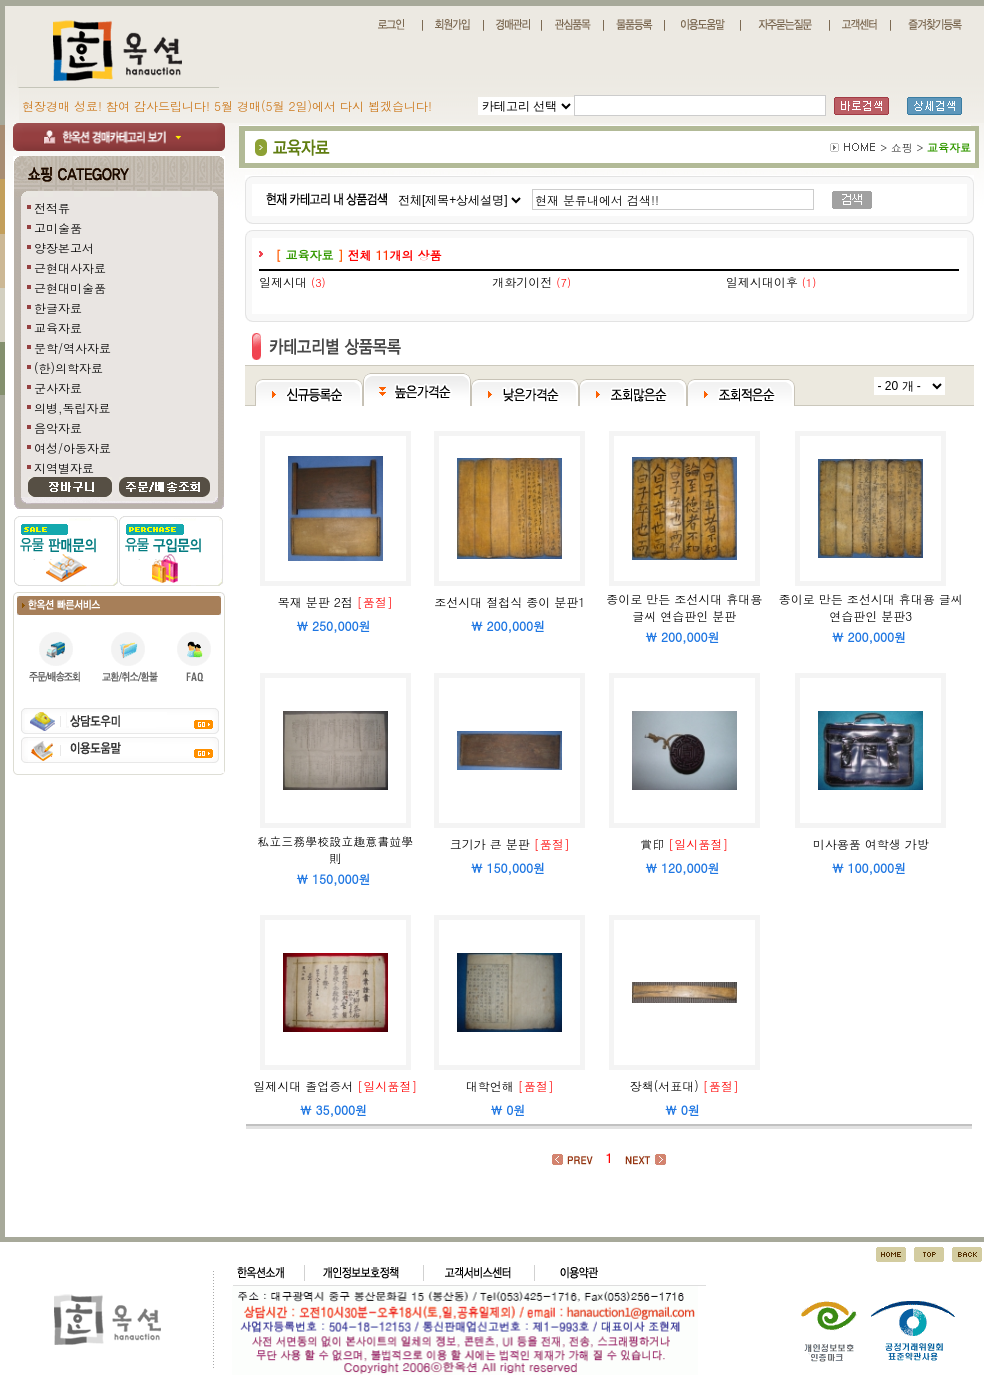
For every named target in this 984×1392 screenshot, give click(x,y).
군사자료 (58, 387)
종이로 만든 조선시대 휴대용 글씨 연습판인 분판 (684, 607)
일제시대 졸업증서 (303, 1085)
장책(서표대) (664, 1085)
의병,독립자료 (72, 407)
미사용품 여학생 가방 (871, 843)
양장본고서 (64, 247)
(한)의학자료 (68, 367)
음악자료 (58, 427)
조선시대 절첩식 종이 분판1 (509, 601)
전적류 (52, 207)
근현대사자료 (70, 267)
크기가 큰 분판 (490, 843)
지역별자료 (64, 467)
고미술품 (58, 227)
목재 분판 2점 (315, 601)
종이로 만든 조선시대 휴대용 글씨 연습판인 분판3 (871, 607)
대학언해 (490, 1085)
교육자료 (58, 327)
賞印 (652, 843)
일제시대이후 (762, 281)
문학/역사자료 (72, 347)
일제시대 (283, 281)
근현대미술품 (70, 287)
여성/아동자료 (72, 447)
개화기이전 (522, 281)
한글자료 (58, 307)
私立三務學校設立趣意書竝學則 (335, 849)
